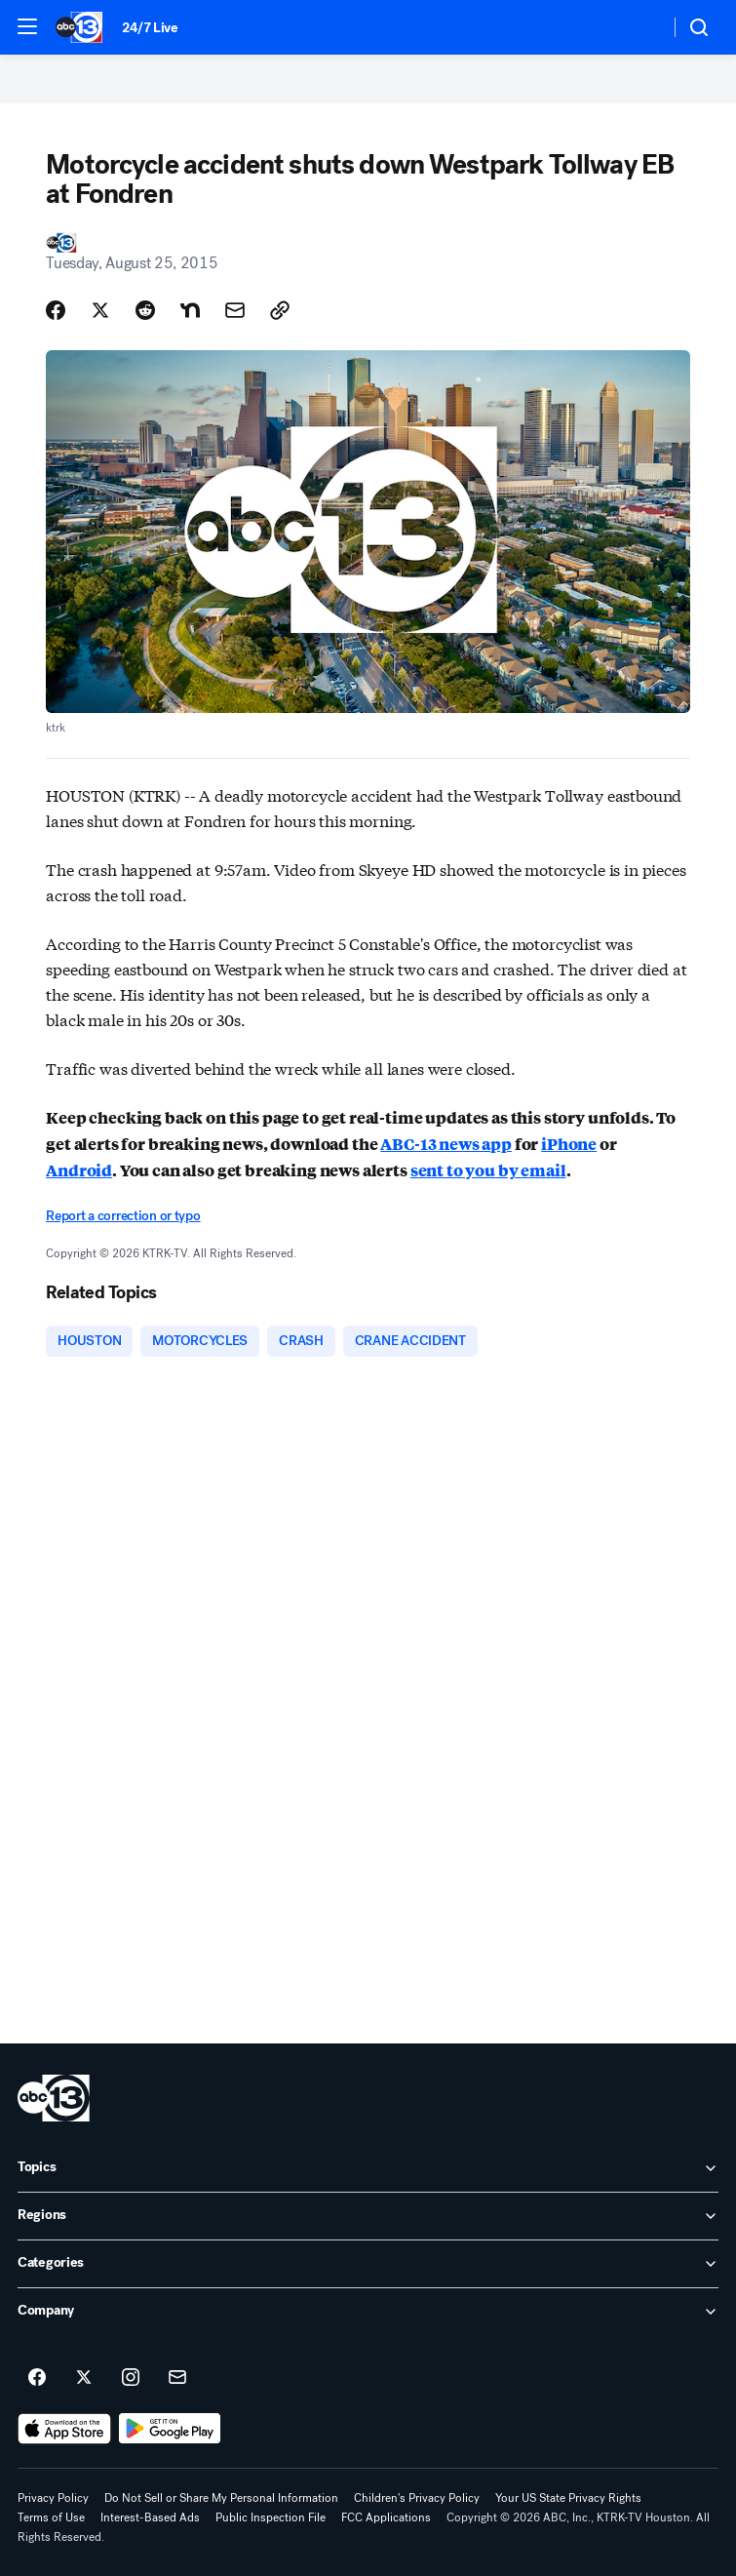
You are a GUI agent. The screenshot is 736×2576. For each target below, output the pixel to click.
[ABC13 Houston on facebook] (37, 2378)
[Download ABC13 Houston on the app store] (64, 2428)
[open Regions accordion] (368, 2216)
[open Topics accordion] (368, 2168)
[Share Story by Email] (235, 310)
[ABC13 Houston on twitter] (83, 2378)
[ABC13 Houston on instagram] (130, 2378)
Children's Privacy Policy (417, 2498)
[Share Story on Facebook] (55, 310)
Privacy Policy (53, 2498)
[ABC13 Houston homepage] (79, 27)
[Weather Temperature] (639, 27)
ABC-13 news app (446, 1143)
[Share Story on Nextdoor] (190, 310)
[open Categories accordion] (368, 2264)
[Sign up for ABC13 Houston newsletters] (177, 2378)
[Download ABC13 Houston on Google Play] (170, 2428)
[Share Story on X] (100, 310)
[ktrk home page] (54, 2098)
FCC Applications (386, 2517)
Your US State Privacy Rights (568, 2498)
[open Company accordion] (368, 2311)
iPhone (569, 1143)
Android (79, 1170)
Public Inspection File (270, 2517)
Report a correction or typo (123, 1216)
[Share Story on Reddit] (145, 310)
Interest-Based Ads (150, 2517)
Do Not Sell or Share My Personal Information (221, 2498)
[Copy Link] (279, 310)
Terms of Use (51, 2517)
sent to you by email (488, 1170)
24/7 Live (149, 28)
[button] (27, 26)
